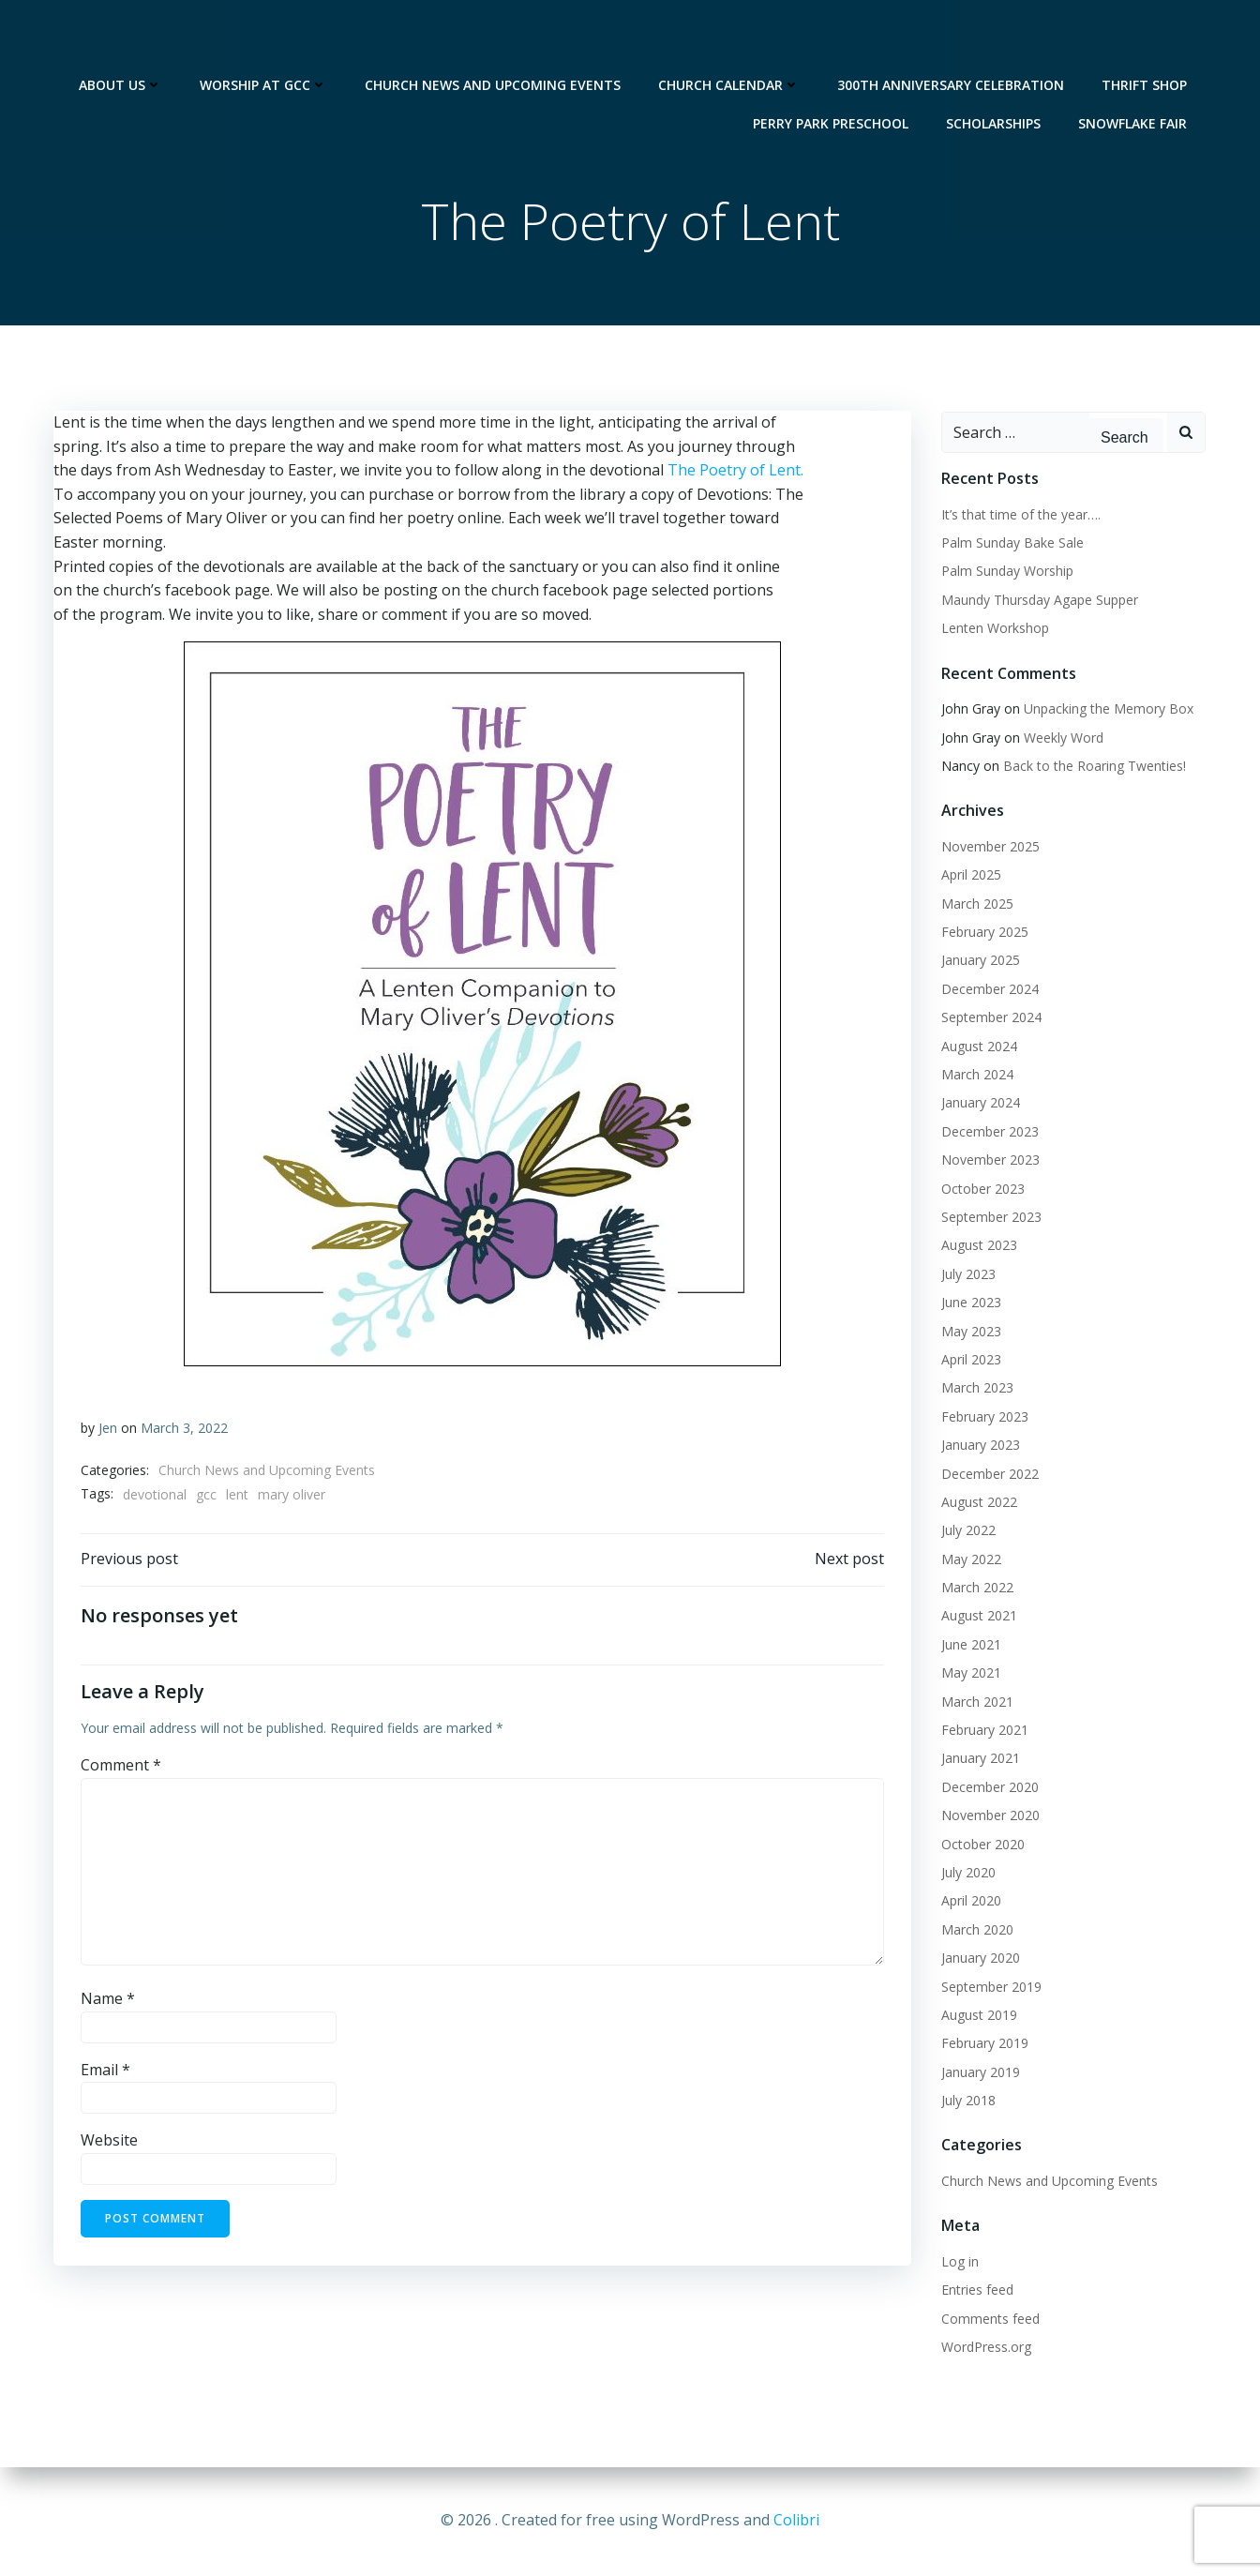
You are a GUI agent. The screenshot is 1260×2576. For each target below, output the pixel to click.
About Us (122, 38)
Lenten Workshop (994, 629)
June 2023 (970, 1303)
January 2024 (979, 1103)
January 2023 (979, 1445)
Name (108, 2004)
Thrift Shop (1146, 38)
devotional (155, 1497)
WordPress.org (985, 2348)
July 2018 (967, 2101)
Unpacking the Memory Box (1107, 709)
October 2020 (982, 1845)
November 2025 (989, 847)
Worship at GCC (265, 38)
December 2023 (989, 1132)
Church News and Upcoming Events (494, 38)
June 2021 (970, 1645)
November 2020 (989, 1816)
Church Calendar (731, 38)
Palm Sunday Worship (1006, 571)
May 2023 (970, 1332)
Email (105, 2075)
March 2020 (976, 1930)
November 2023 (989, 1160)
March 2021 (976, 1702)
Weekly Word (1062, 738)
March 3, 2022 (184, 1430)
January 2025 (979, 962)
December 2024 (989, 990)
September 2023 (990, 1218)
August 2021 (978, 1616)
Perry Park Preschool (832, 76)
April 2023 (970, 1360)
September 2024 (990, 1018)
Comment (121, 1770)
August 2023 (978, 1246)
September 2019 (990, 1987)
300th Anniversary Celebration (952, 38)
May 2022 (970, 1560)
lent (237, 1497)
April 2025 (970, 875)
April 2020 (970, 1901)
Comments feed (989, 2319)
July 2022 (967, 1531)
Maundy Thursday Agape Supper (1038, 601)
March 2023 (976, 1388)
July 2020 (967, 1873)
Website (109, 2145)
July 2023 (967, 1275)
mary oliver (291, 1497)
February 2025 (984, 933)
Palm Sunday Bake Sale (1011, 543)
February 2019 (984, 2044)
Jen (107, 1430)
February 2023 (984, 1417)
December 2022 (989, 1475)
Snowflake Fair (1134, 76)
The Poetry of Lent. (734, 471)
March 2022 (976, 1588)
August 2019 (978, 2016)
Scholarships (995, 76)
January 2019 (979, 2073)
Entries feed (976, 2290)
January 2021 (979, 1759)
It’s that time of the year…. (1020, 515)
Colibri (796, 2519)
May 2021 (970, 1673)
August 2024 (978, 1047)
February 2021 (984, 1731)
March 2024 (976, 1075)
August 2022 (978, 1503)
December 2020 (989, 1788)
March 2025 (976, 904)
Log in (959, 2262)
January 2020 (979, 1958)
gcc (206, 1497)
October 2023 (982, 1189)
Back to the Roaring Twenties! (1093, 767)
